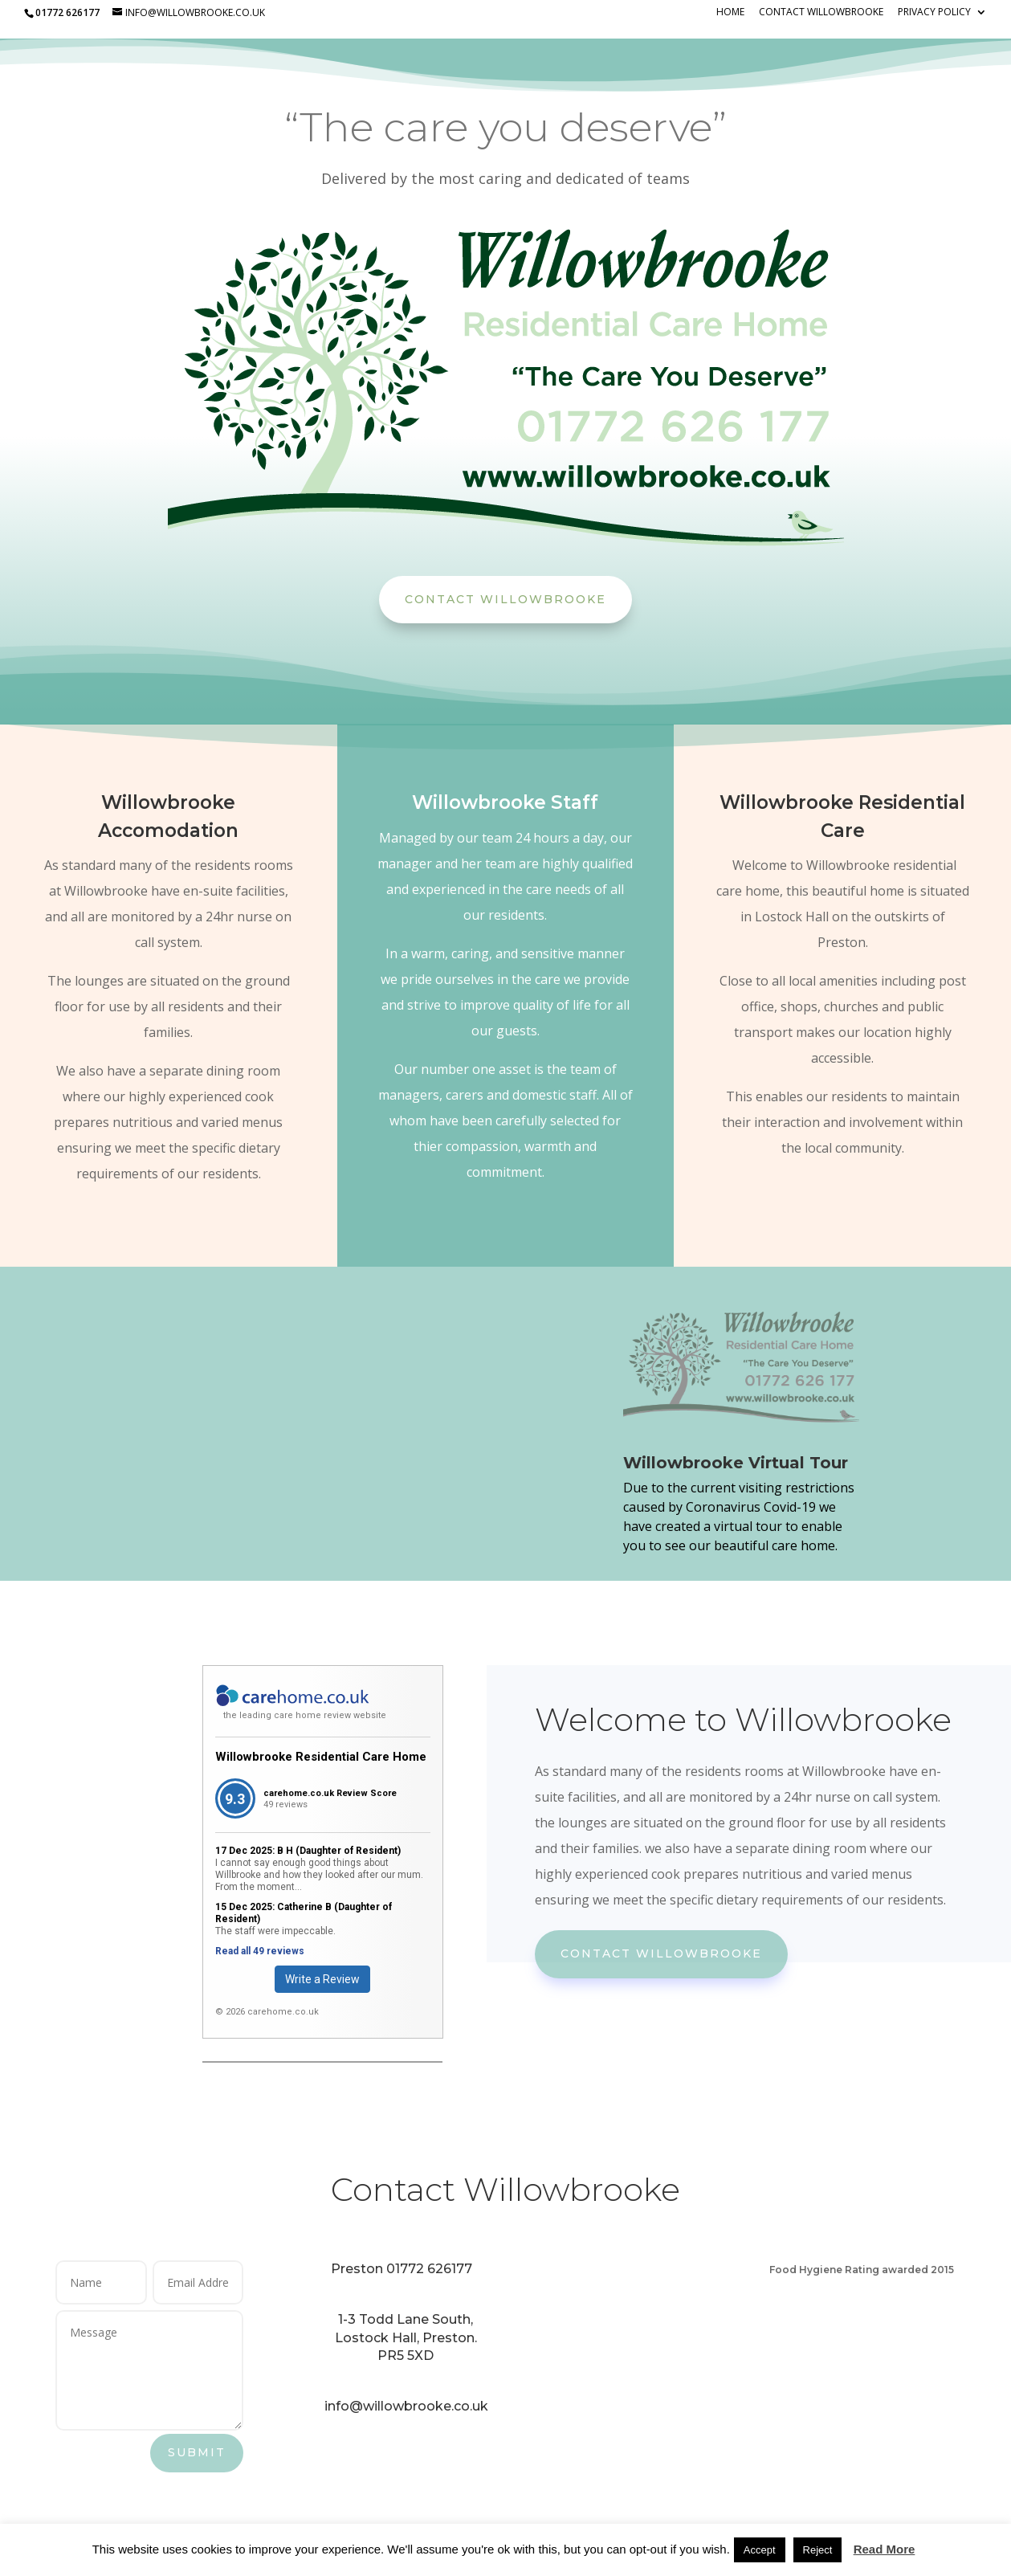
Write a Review (322, 1979)
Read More (884, 2549)
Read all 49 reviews (259, 1951)
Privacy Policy (934, 12)
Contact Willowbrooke (821, 12)
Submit (197, 2452)
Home (730, 12)
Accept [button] (760, 2550)
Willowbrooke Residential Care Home (320, 1756)
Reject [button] (818, 2550)
